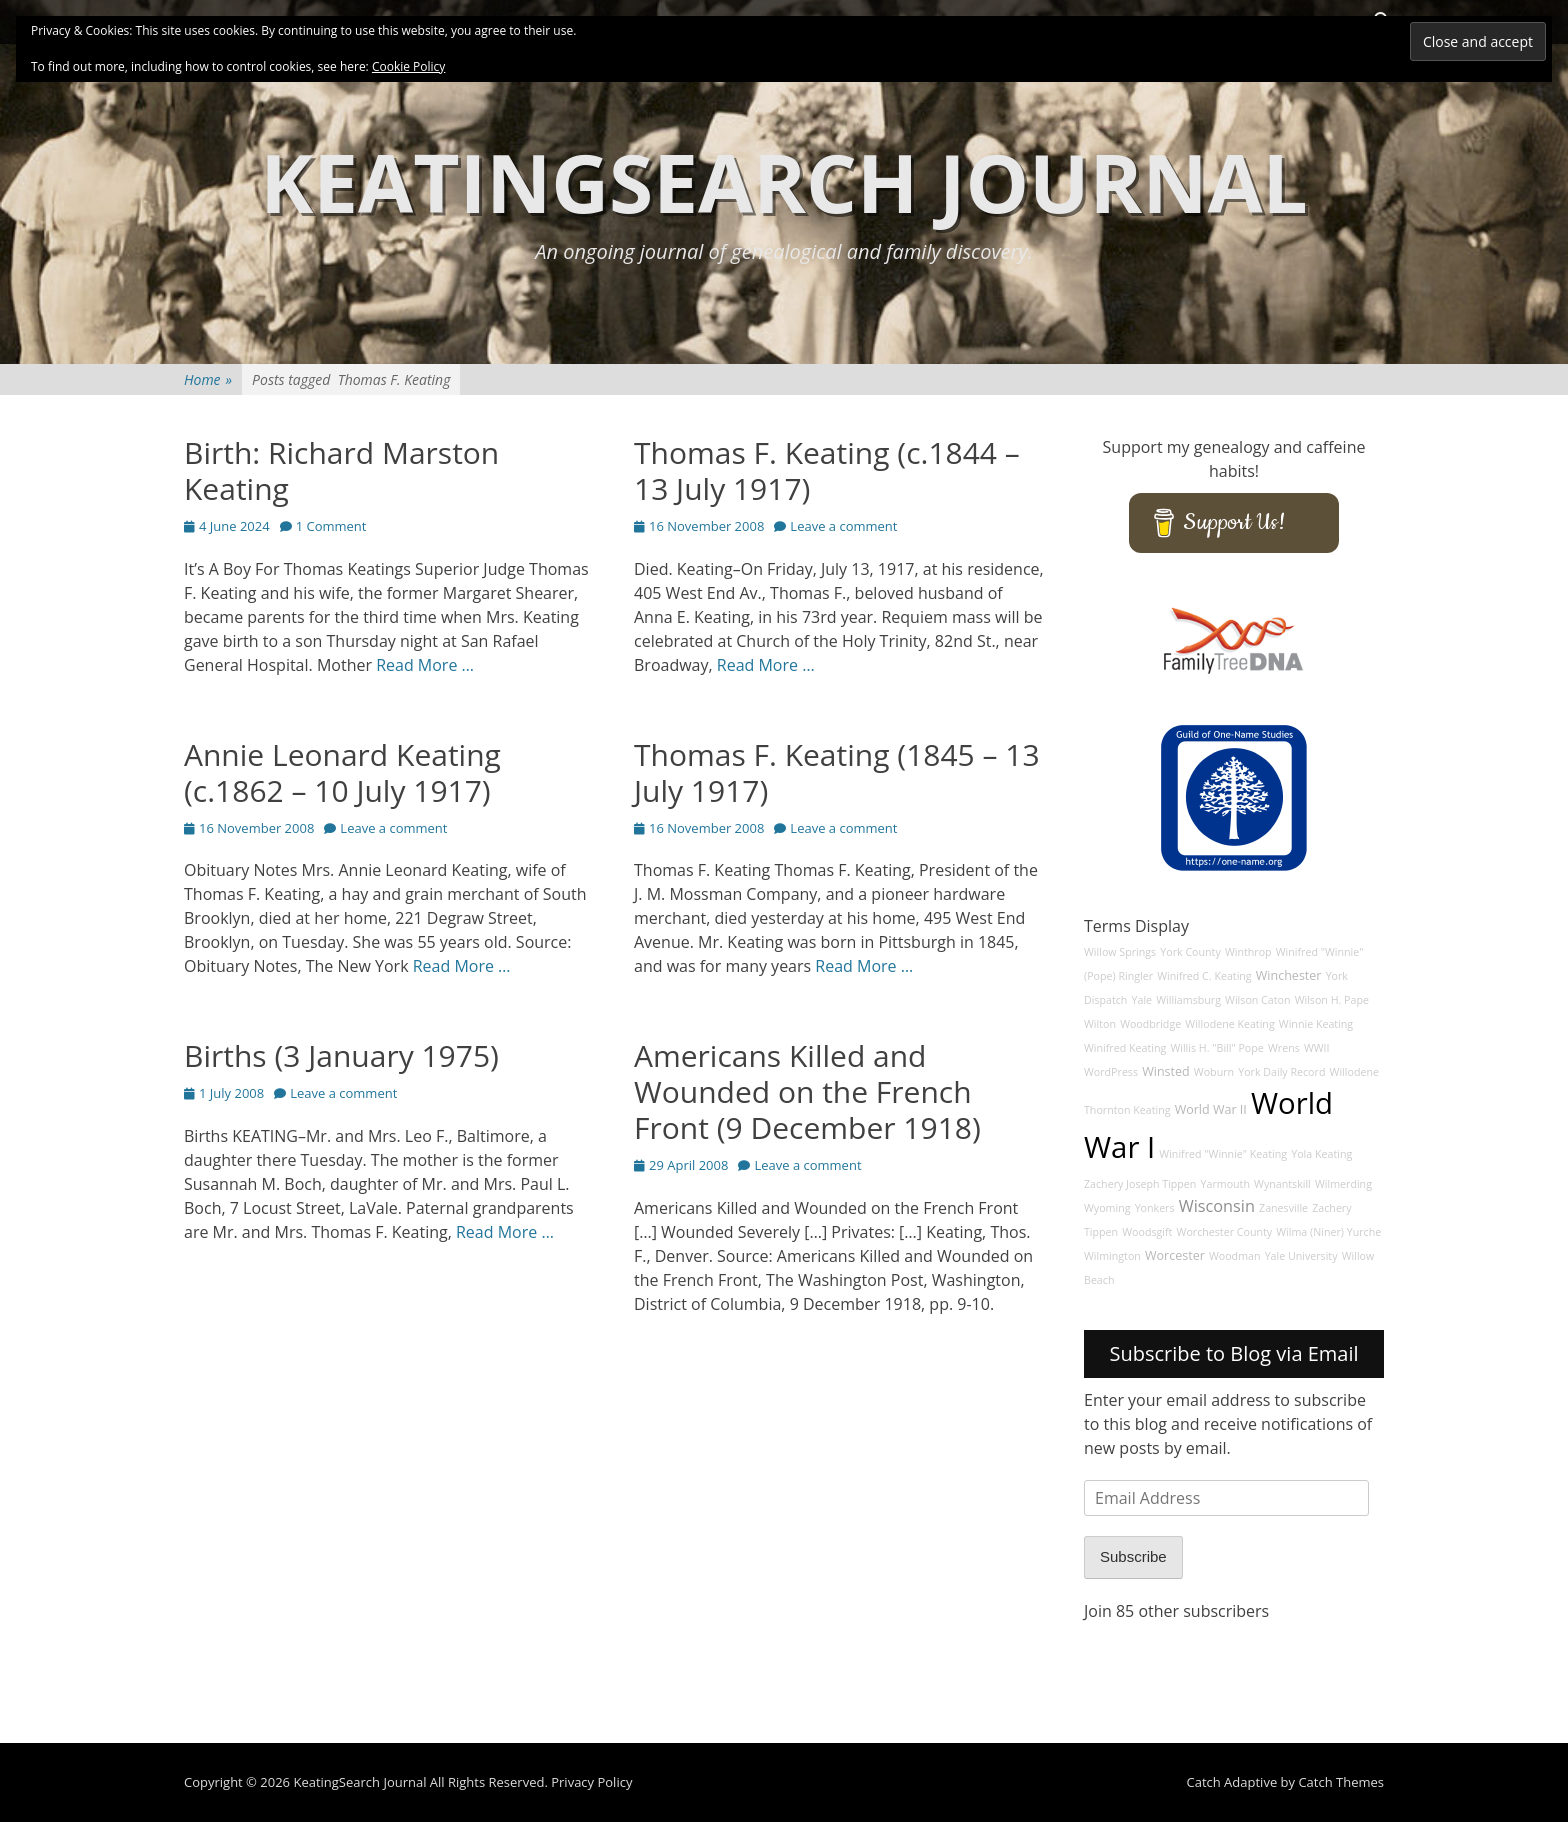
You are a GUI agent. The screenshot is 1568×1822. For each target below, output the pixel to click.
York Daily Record (1281, 1072)
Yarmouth (1225, 1184)
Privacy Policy (591, 1782)
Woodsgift (1147, 1232)
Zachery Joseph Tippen (1140, 1184)
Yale (1142, 1000)
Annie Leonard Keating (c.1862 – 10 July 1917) (342, 772)
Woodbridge (1150, 1024)
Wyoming (1107, 1208)
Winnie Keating (1316, 1024)
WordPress (1111, 1072)
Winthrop (1248, 952)
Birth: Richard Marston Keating (341, 470)
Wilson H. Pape (1332, 1000)
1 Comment (331, 526)
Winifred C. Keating (1204, 976)
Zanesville (1283, 1208)
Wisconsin (1217, 1206)
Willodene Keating (1229, 1024)
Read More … (425, 665)
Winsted (1166, 1071)
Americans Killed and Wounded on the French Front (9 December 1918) (807, 1091)
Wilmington (1112, 1256)
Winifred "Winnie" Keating (1223, 1154)
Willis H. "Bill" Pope (1216, 1048)
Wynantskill (1282, 1184)
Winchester (1289, 975)
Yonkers (1155, 1208)
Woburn (1214, 1072)
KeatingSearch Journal (784, 181)
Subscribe (1133, 1556)
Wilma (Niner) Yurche (1328, 1232)
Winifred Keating (1125, 1048)
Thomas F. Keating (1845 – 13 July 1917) (837, 772)
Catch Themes (1341, 1782)
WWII (1317, 1048)
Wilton (1100, 1024)
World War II (1211, 1109)
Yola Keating (1321, 1154)
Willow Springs (1120, 952)
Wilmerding (1343, 1184)
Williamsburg (1188, 1000)
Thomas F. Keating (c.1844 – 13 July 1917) (827, 470)
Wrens (1284, 1048)
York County (1190, 952)
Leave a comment (843, 526)
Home (208, 379)
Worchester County (1225, 1232)
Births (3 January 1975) (341, 1055)
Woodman (1235, 1256)
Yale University (1301, 1256)
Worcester (1175, 1255)
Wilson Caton (1257, 1000)
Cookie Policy (408, 66)
